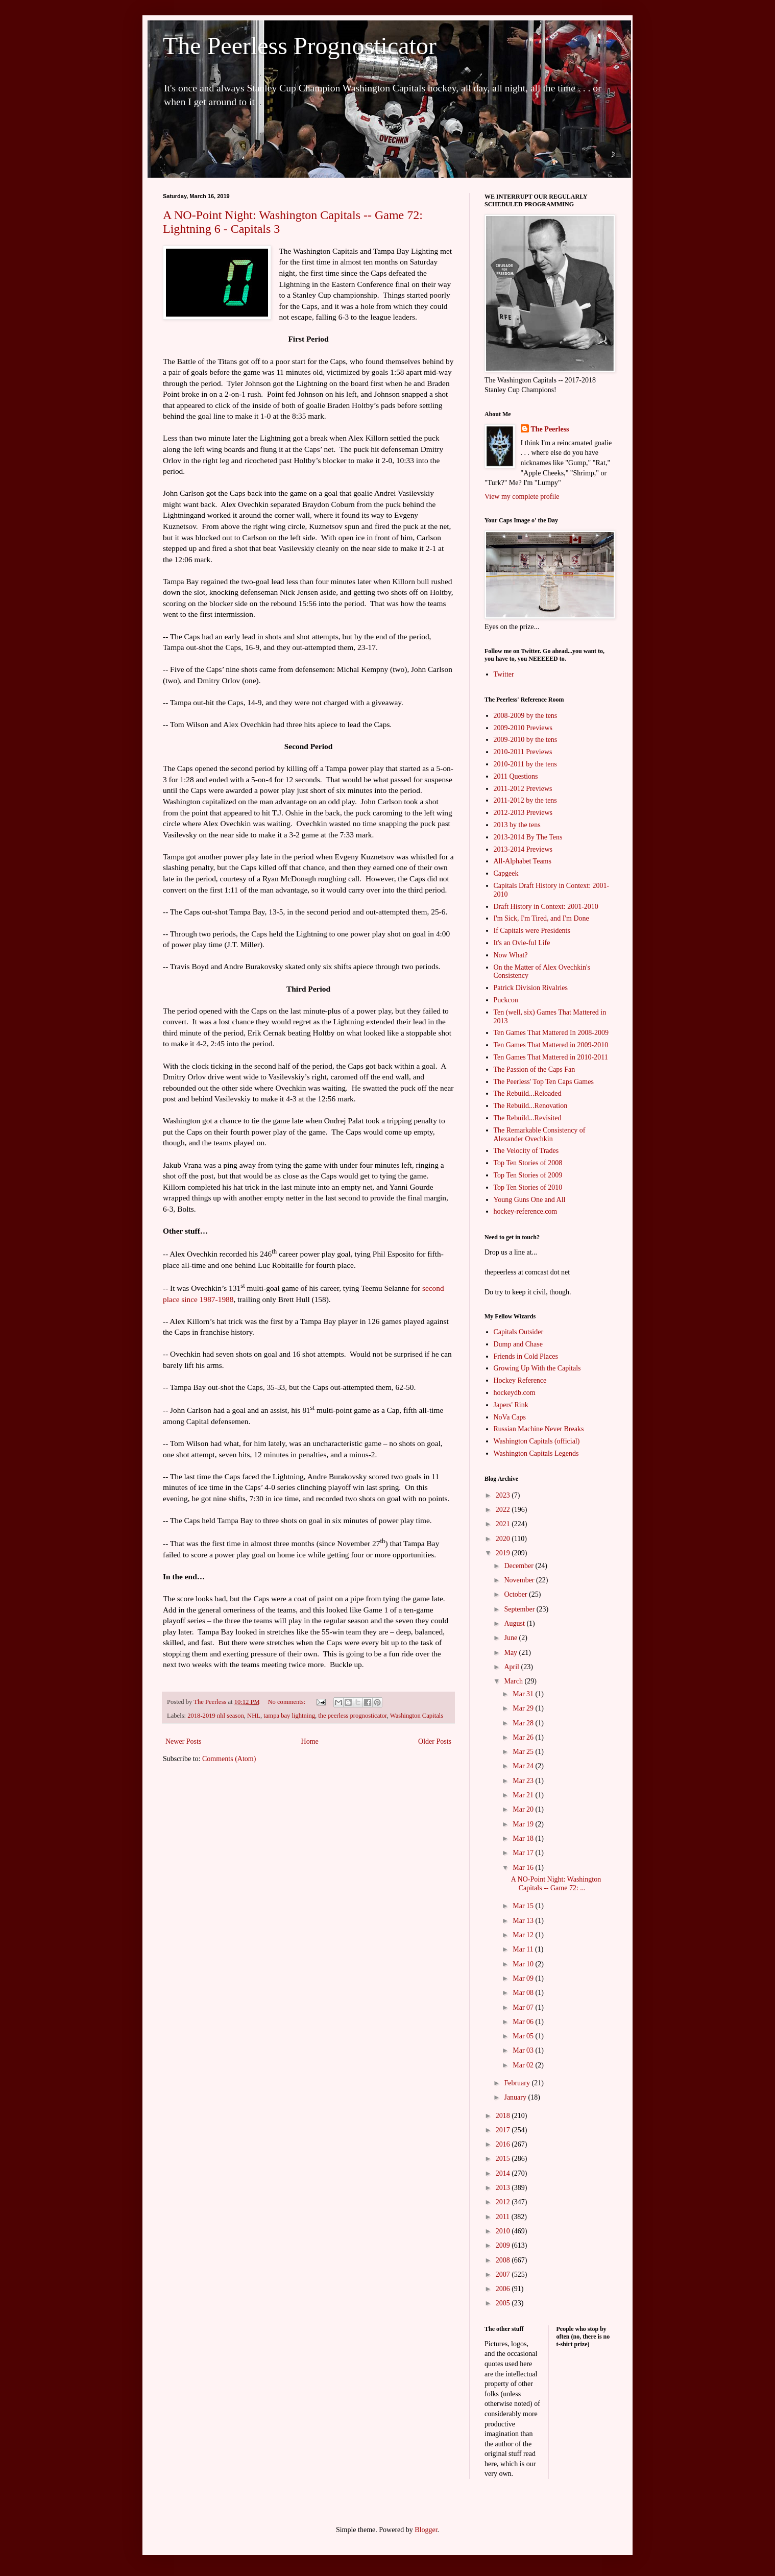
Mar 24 (524, 1766)
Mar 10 (524, 1964)
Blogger (426, 2530)
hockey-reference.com (526, 1211)
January (516, 2097)
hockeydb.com (515, 1393)
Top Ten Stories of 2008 (528, 1163)
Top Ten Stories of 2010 (528, 1187)
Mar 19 (524, 1824)
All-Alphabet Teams (522, 861)
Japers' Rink (511, 1405)
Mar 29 (524, 1708)
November (520, 1580)
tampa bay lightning (289, 1715)
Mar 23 (524, 1781)
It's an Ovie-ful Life (522, 943)
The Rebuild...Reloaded (528, 1093)
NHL (253, 1715)
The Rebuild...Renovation (531, 1106)
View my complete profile (522, 496)
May (511, 1652)
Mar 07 (524, 2007)
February (517, 2083)
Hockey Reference (520, 1380)
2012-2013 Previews (523, 812)
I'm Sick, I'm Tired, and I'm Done (541, 918)
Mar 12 (524, 1935)
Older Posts (434, 1741)
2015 (504, 2158)
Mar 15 (524, 1906)
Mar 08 (524, 1992)
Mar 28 (524, 1723)
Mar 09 (524, 1978)
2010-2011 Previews (523, 752)
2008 (504, 2260)
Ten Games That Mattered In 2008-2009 (551, 1033)
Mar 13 (524, 1920)
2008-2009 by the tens (526, 715)
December (519, 1566)
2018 (504, 2116)
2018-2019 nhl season (215, 1715)
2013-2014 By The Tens (528, 837)
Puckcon (506, 1000)
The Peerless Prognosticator (300, 45)
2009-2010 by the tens (526, 739)
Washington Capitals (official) (537, 1441)
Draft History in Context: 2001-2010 (546, 906)
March (514, 1681)
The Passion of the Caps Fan (534, 1069)
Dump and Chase (518, 1344)
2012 (504, 2202)
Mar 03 (524, 2050)
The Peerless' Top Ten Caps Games (544, 1082)
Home (310, 1741)
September (520, 1609)
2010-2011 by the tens (525, 764)
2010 (504, 2231)
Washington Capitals (416, 1715)
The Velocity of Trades (526, 1150)
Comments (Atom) (229, 1759)
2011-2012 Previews (523, 788)
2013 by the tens (517, 825)
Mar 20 (524, 1809)
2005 (504, 2303)
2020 (504, 1539)
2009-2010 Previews (523, 728)
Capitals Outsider (519, 1332)
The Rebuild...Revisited (528, 1118)
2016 (504, 2144)
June (511, 1638)
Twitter (504, 674)
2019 (504, 1553)
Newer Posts (183, 1741)
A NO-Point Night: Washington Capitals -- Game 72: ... (556, 1883)
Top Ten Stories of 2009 (528, 1175)
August (515, 1623)
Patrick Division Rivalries (531, 988)
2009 (504, 2245)
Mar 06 (524, 2022)
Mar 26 (524, 1737)
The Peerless (550, 429)
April (512, 1667)
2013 (504, 2188)
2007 (504, 2274)
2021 (504, 1524)
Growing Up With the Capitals (537, 1368)
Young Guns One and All (530, 1199)
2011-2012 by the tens (525, 800)
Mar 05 (524, 2036)
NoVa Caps (510, 1417)
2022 (504, 1509)
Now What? (511, 955)
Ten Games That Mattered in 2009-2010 (551, 1045)
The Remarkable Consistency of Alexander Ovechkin (540, 1134)
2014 (504, 2173)
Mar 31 (524, 1694)
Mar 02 (524, 2065)
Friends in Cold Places (526, 1356)
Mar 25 (524, 1751)
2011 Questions (516, 776)
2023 (504, 1495)
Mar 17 (524, 1853)
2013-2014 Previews (523, 849)
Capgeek (506, 873)
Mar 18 (524, 1838)
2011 (504, 2217)
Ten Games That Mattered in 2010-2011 (551, 1057)
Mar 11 (524, 1949)
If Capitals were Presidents (532, 930)
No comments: (287, 1701)
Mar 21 (524, 1795)
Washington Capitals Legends (536, 1453)
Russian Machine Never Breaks (539, 1429)
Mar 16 (524, 1867)
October (516, 1594)
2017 (504, 2130)
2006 (504, 2289)
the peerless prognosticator (352, 1715)
